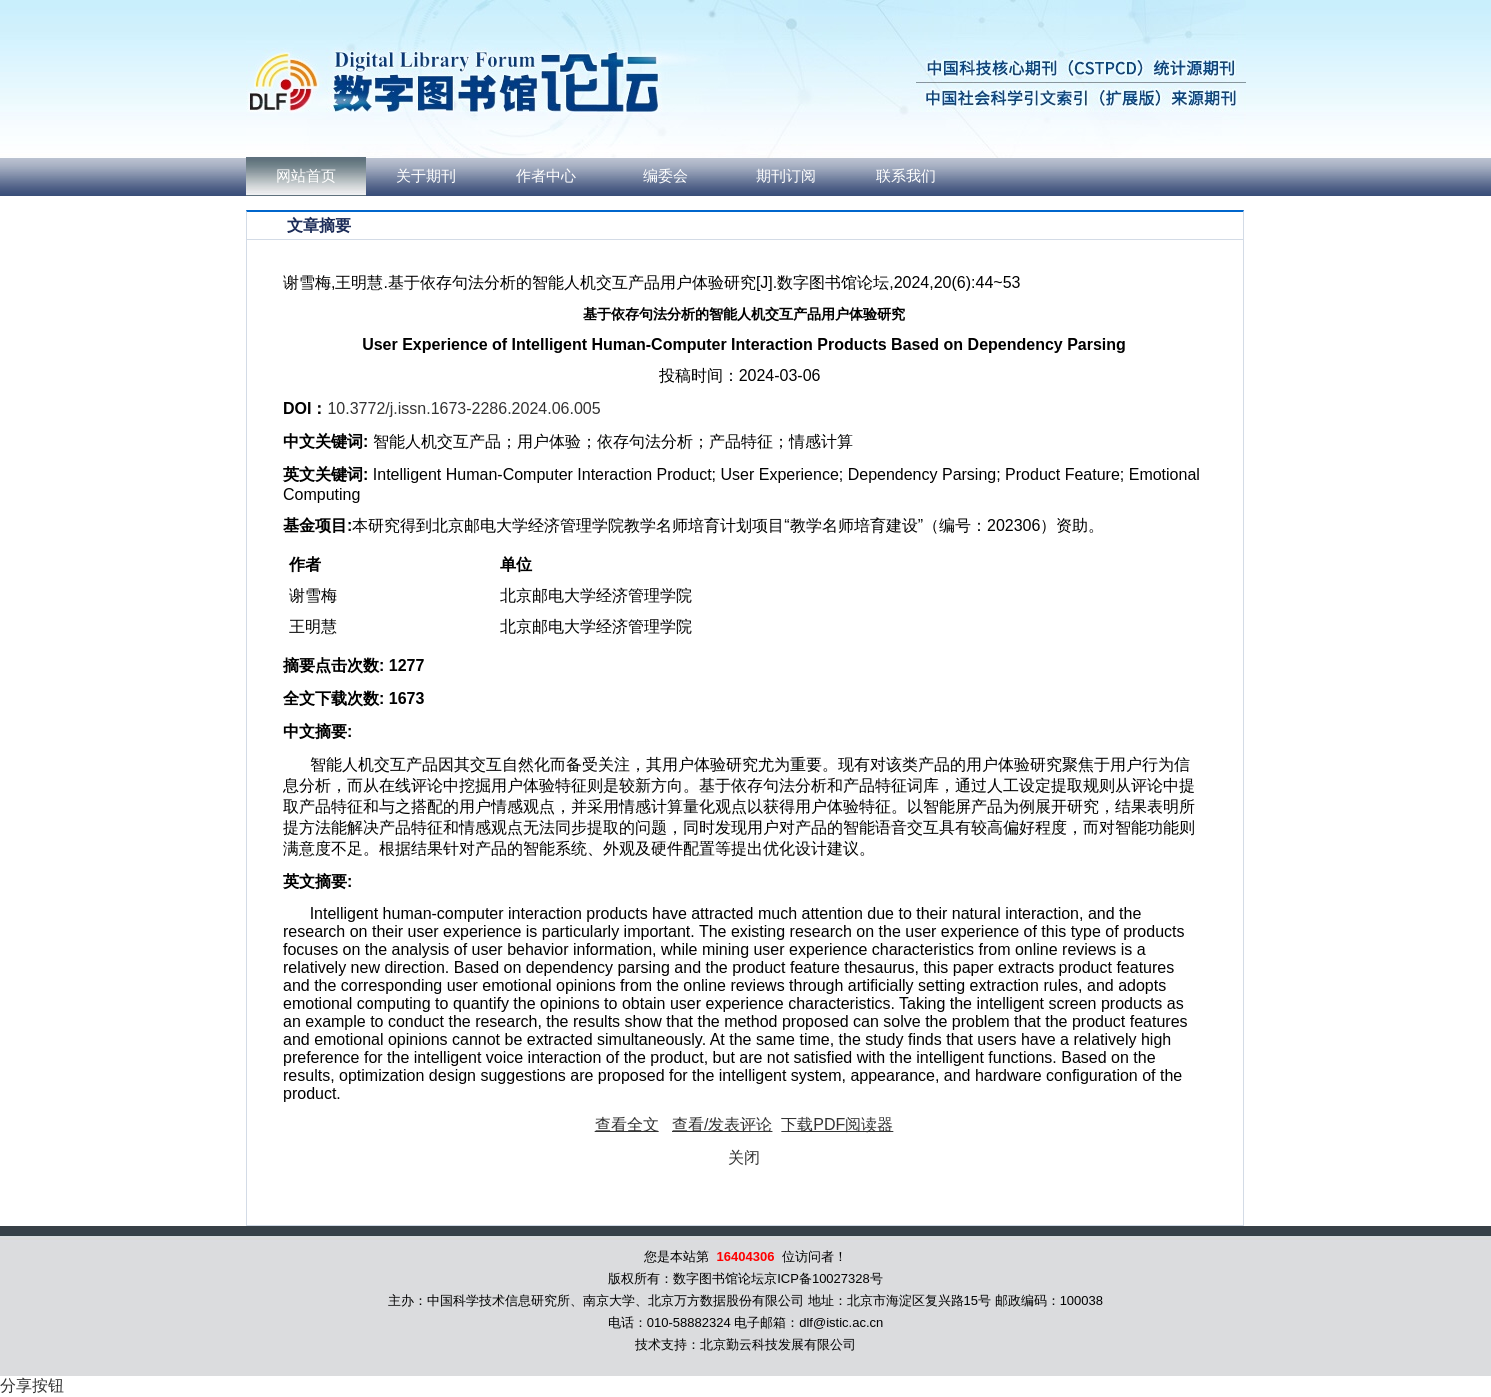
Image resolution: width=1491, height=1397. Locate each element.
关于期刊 (426, 176)
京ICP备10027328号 (823, 1278)
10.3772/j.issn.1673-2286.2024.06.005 (463, 408)
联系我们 (906, 176)
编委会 (665, 176)
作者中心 (546, 176)
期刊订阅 (786, 176)
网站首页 (306, 176)
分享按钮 (32, 1385)
